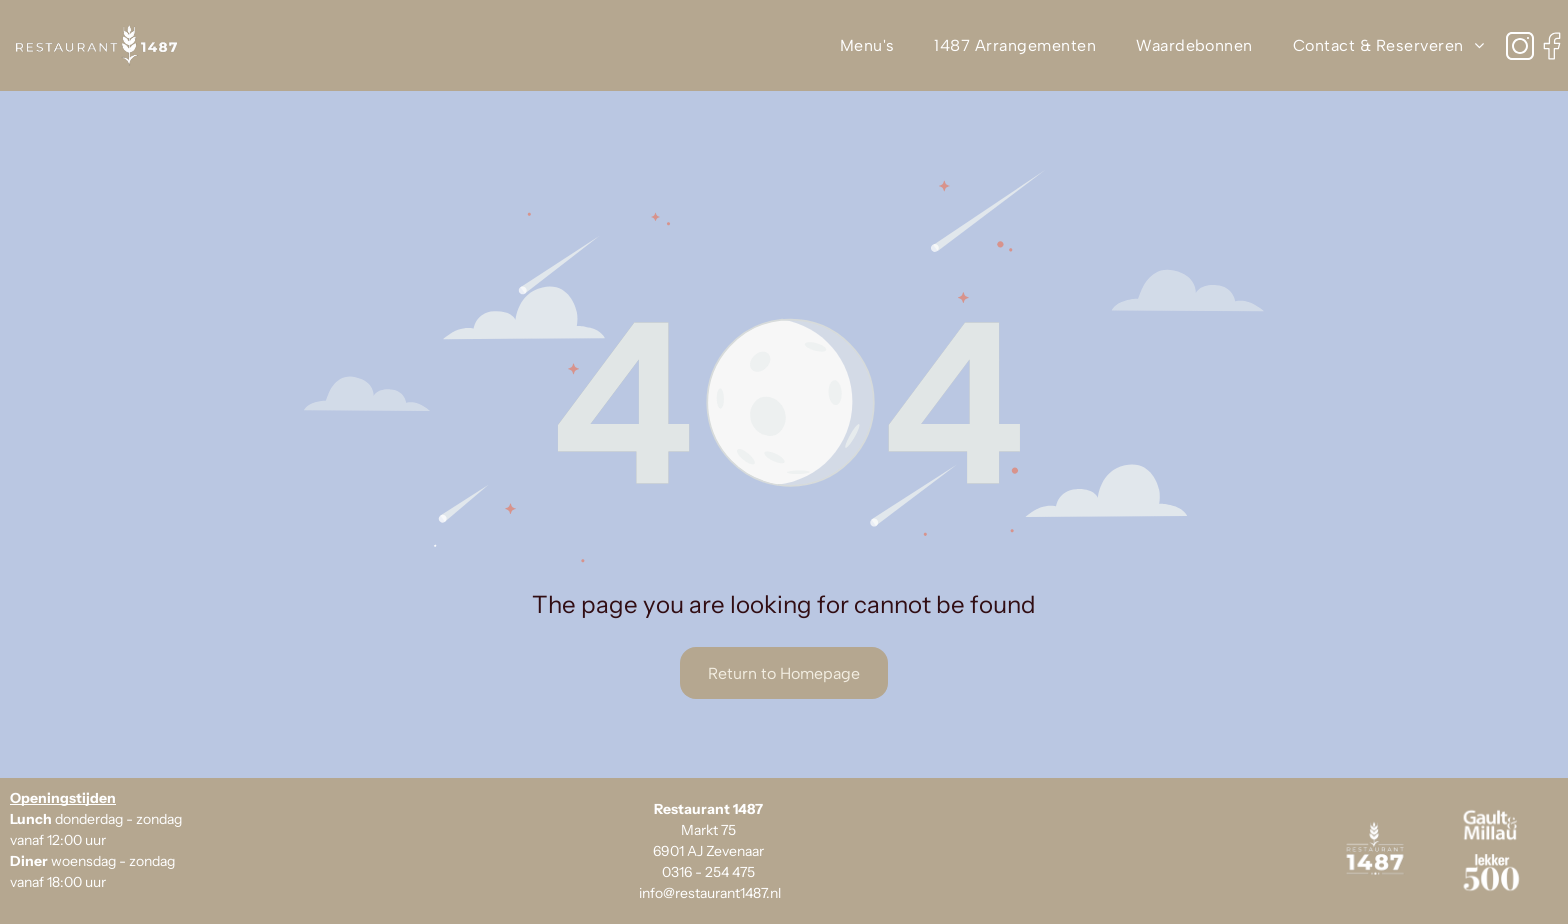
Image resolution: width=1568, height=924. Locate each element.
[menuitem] (867, 45)
